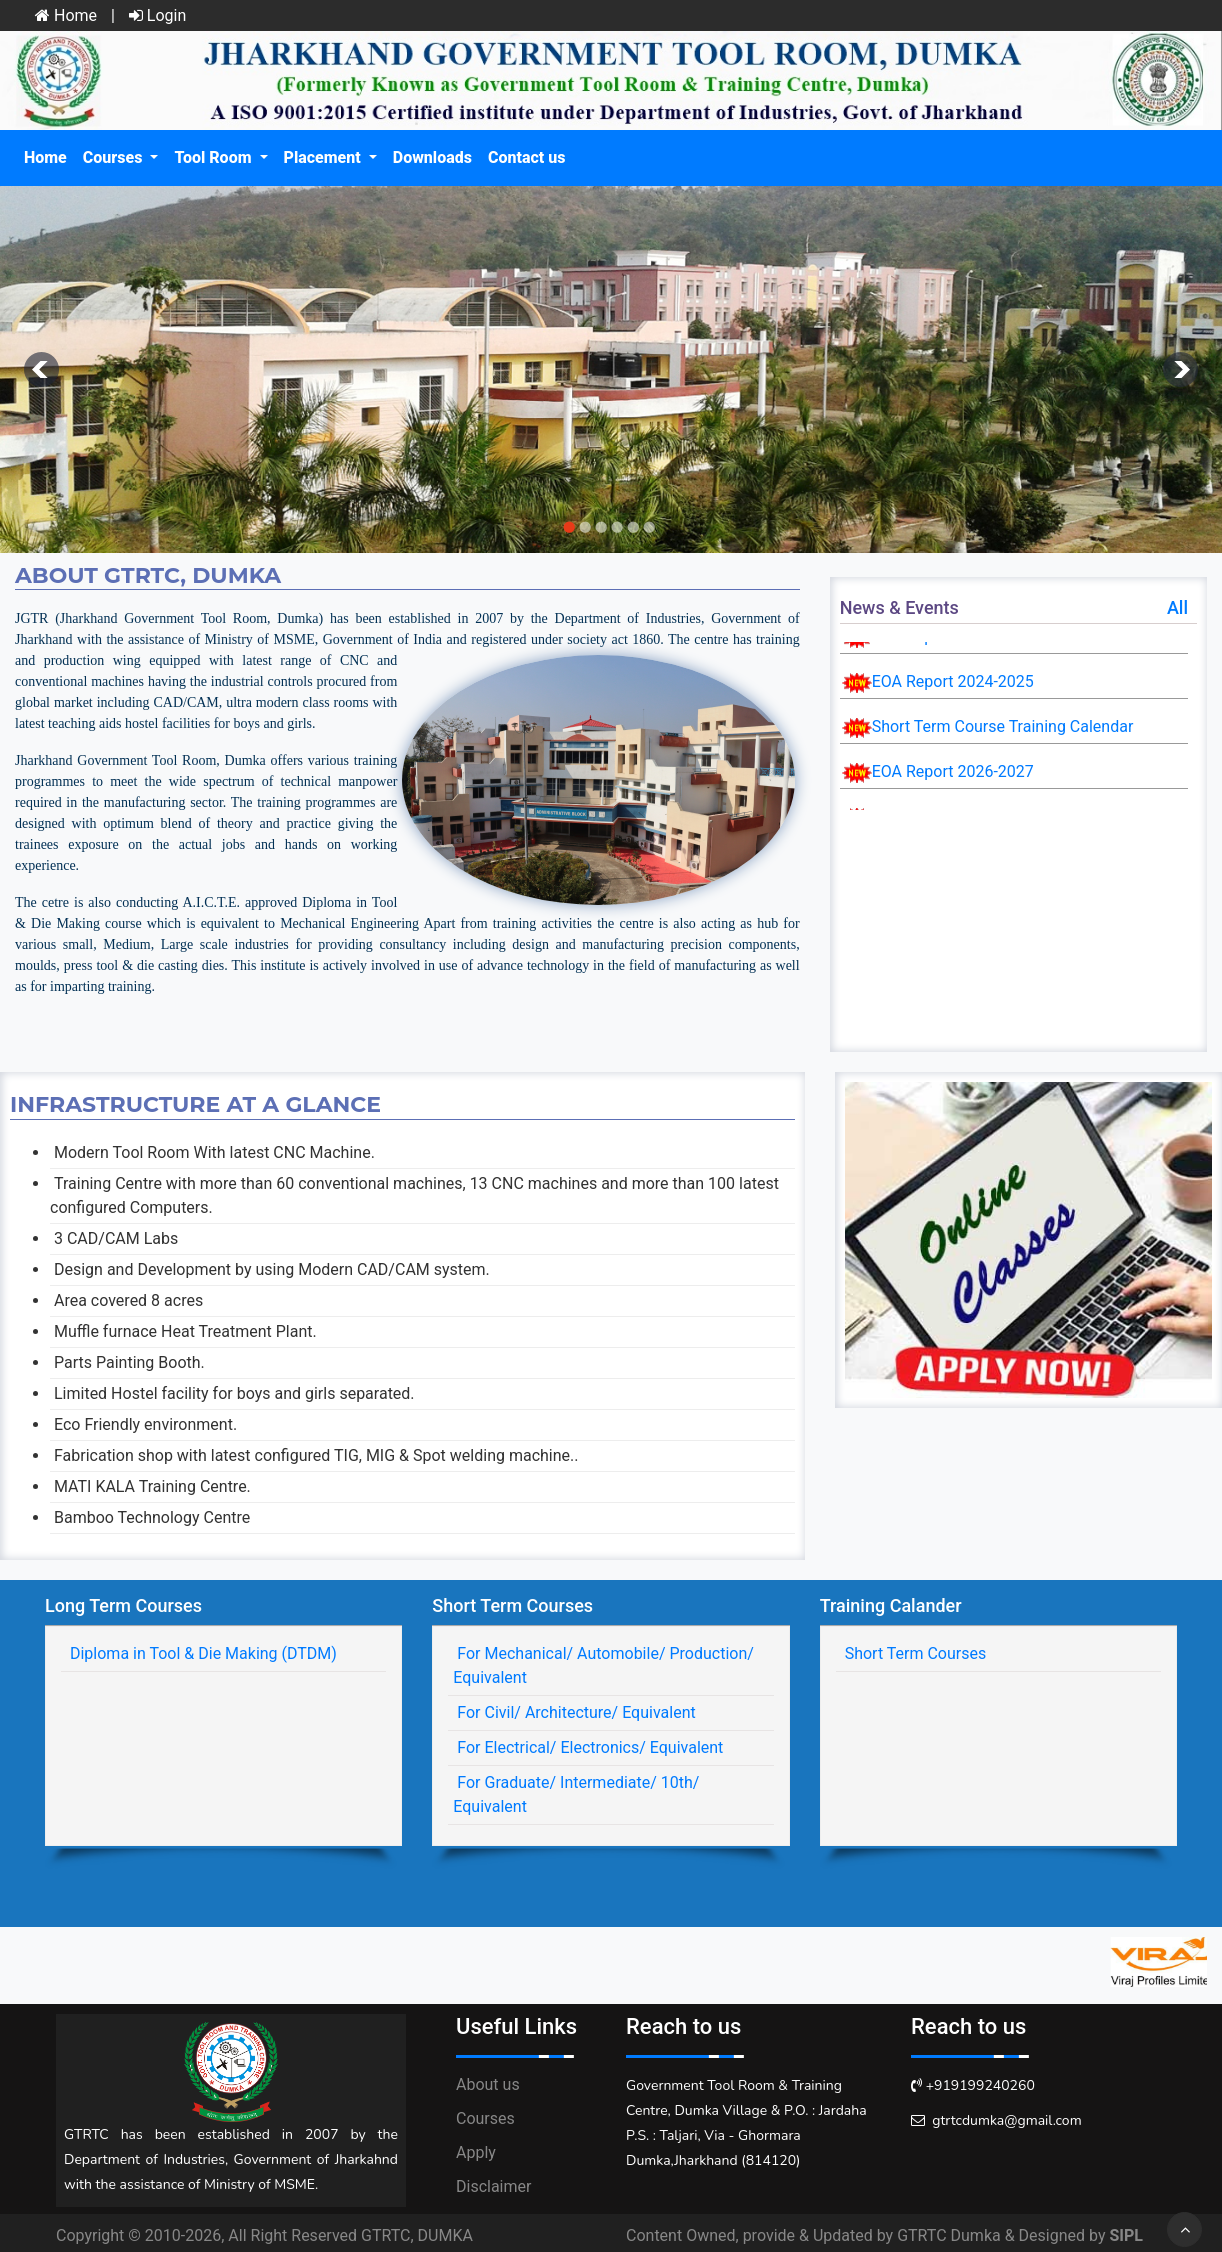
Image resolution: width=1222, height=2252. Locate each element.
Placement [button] (324, 157)
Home (66, 15)
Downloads (432, 157)
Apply (476, 2152)
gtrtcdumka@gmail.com (1006, 2120)
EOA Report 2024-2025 (953, 681)
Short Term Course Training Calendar (1003, 726)
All (1177, 607)
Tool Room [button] (214, 157)
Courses (485, 2118)
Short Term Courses (914, 1653)
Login (157, 15)
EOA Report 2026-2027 (953, 771)
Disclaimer (493, 2186)
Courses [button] (115, 157)
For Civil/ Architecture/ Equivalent (574, 1712)
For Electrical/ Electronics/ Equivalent (588, 1747)
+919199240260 (980, 2085)
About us (488, 2084)
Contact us (526, 157)
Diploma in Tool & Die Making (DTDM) (201, 1653)
